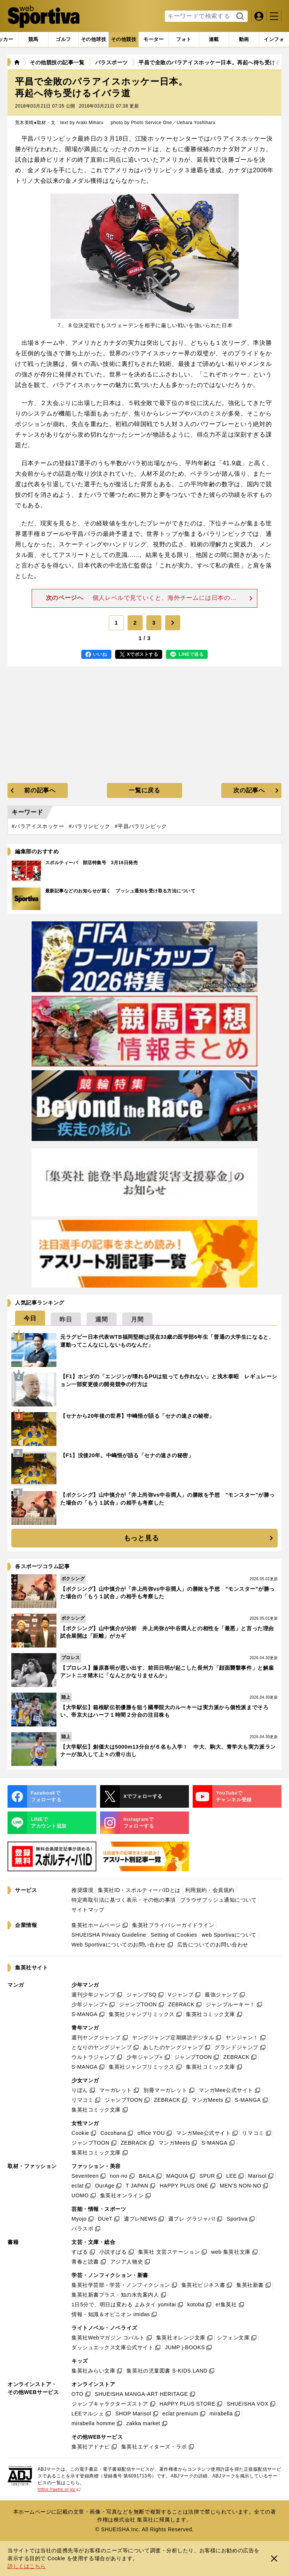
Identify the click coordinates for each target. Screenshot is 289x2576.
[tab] (63, 39)
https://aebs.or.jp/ (59, 2489)
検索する (239, 16)
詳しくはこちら (27, 2566)
